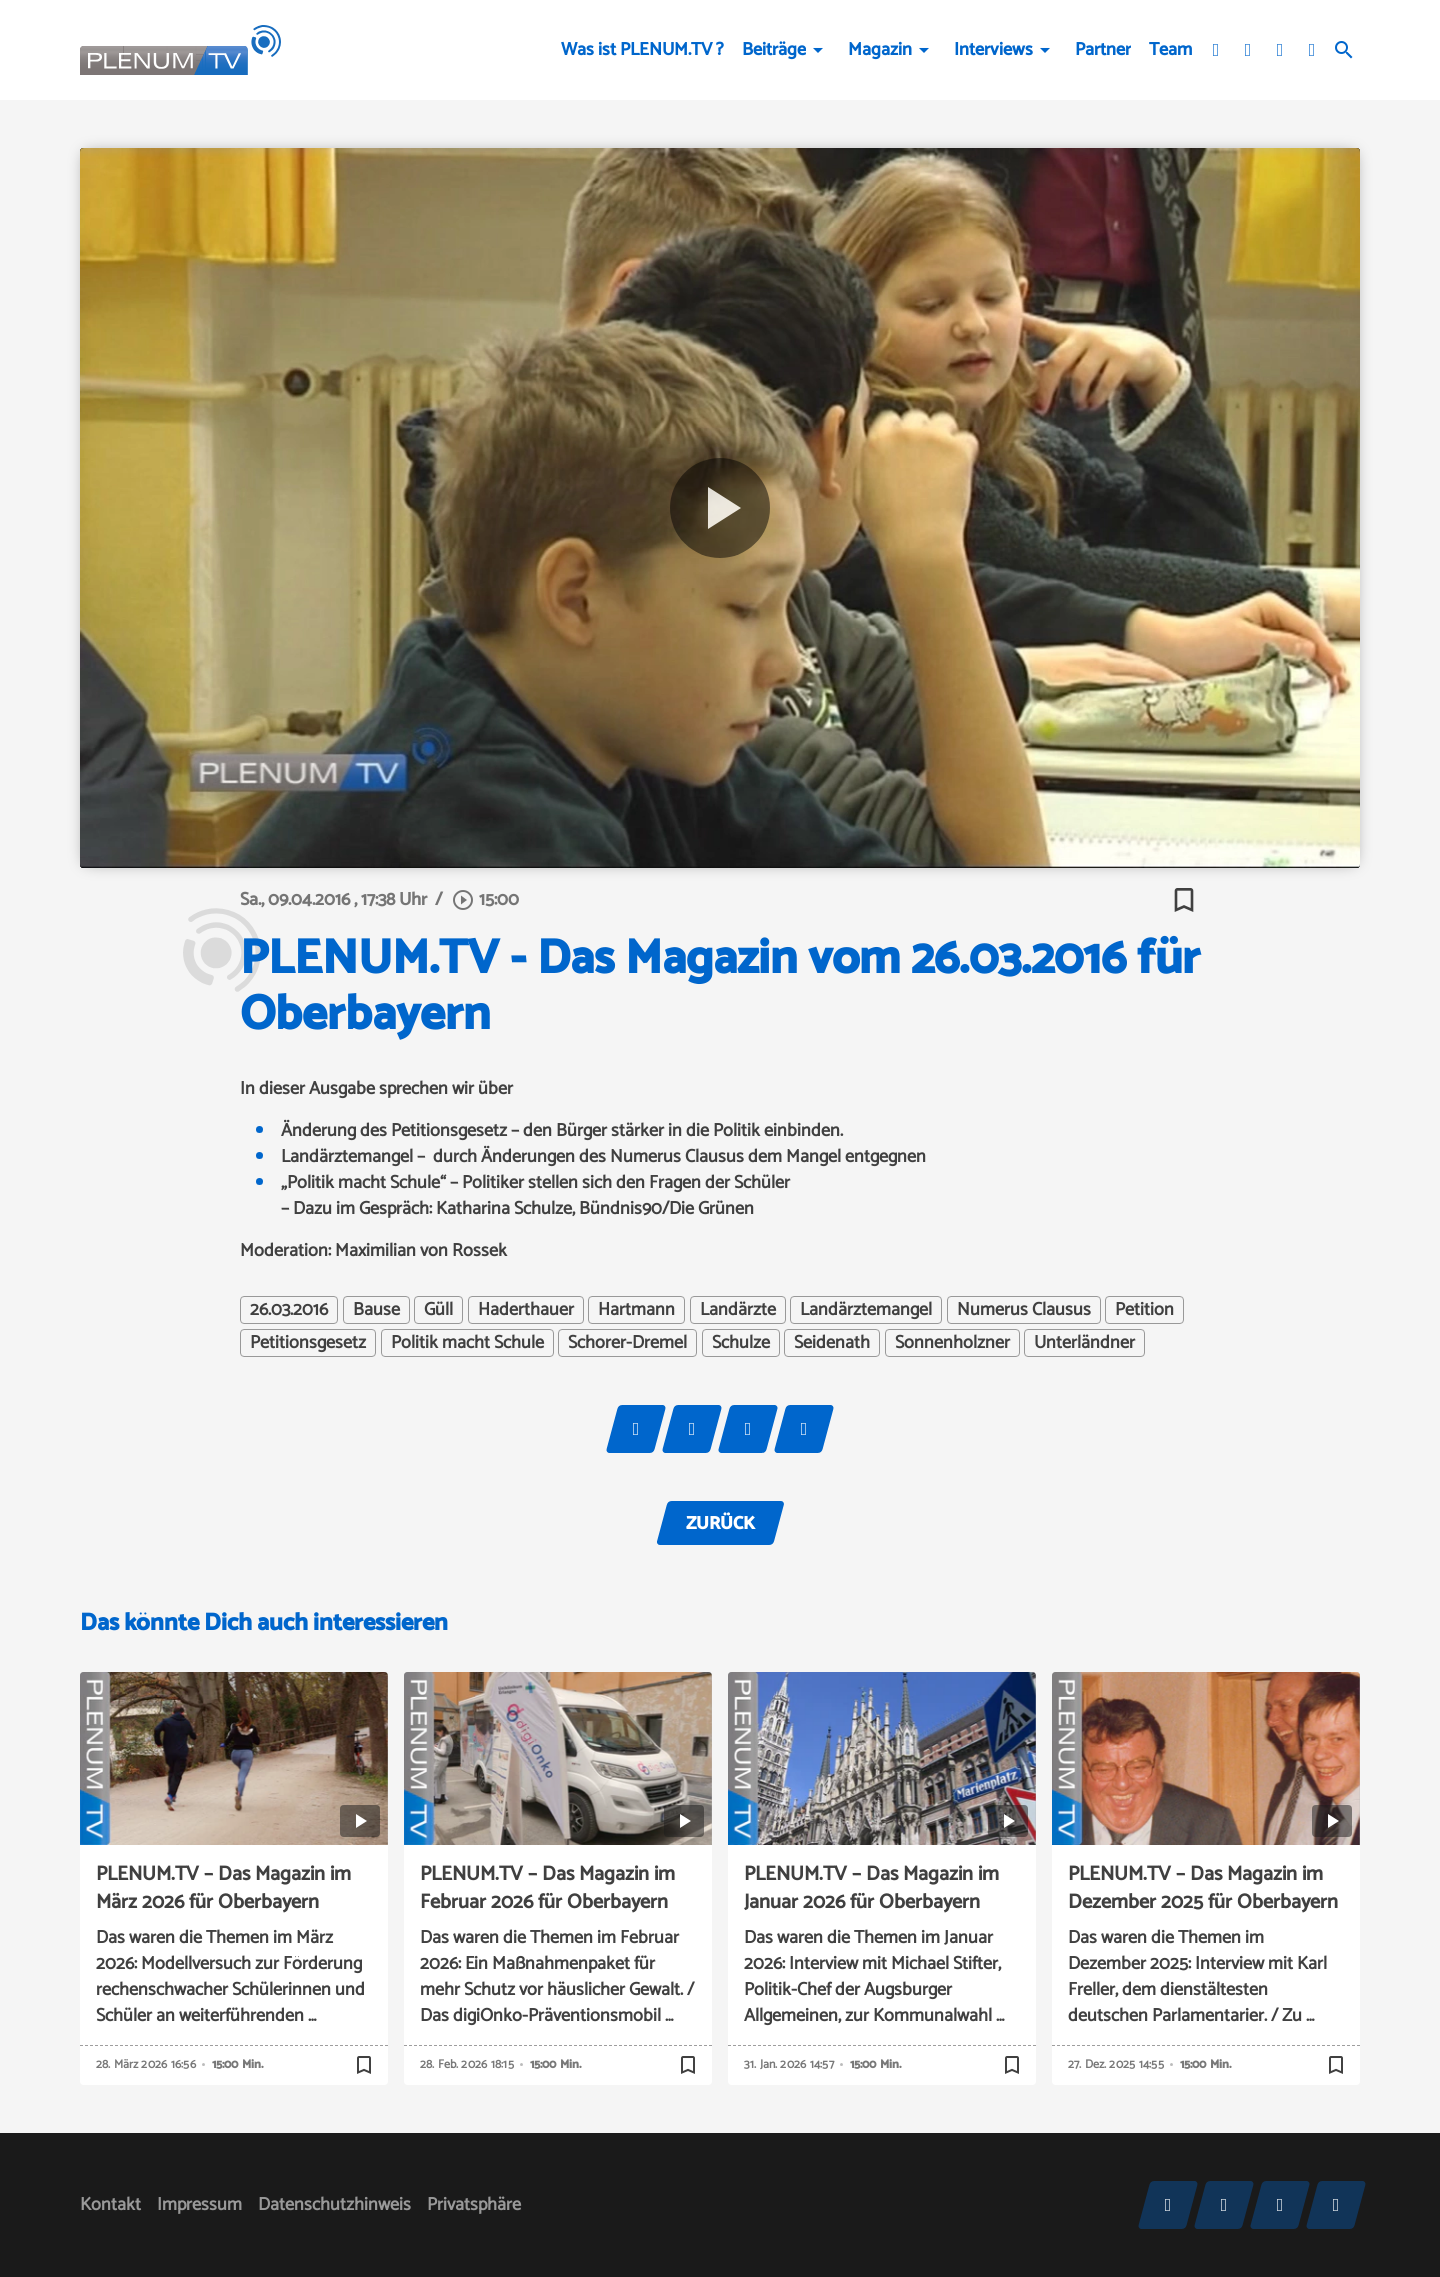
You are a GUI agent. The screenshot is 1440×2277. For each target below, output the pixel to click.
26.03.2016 (289, 1310)
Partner (1103, 50)
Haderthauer (526, 1310)
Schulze (741, 1343)
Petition (1144, 1310)
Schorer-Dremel (627, 1343)
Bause (376, 1310)
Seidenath (832, 1343)
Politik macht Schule (467, 1343)
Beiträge (774, 50)
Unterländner (1084, 1343)
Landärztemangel (866, 1310)
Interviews (993, 50)
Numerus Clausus (1024, 1310)
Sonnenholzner (952, 1343)
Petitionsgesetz (308, 1343)
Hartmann (636, 1310)
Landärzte (738, 1310)
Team (1170, 50)
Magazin (880, 50)
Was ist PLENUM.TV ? (642, 50)
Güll (438, 1310)
